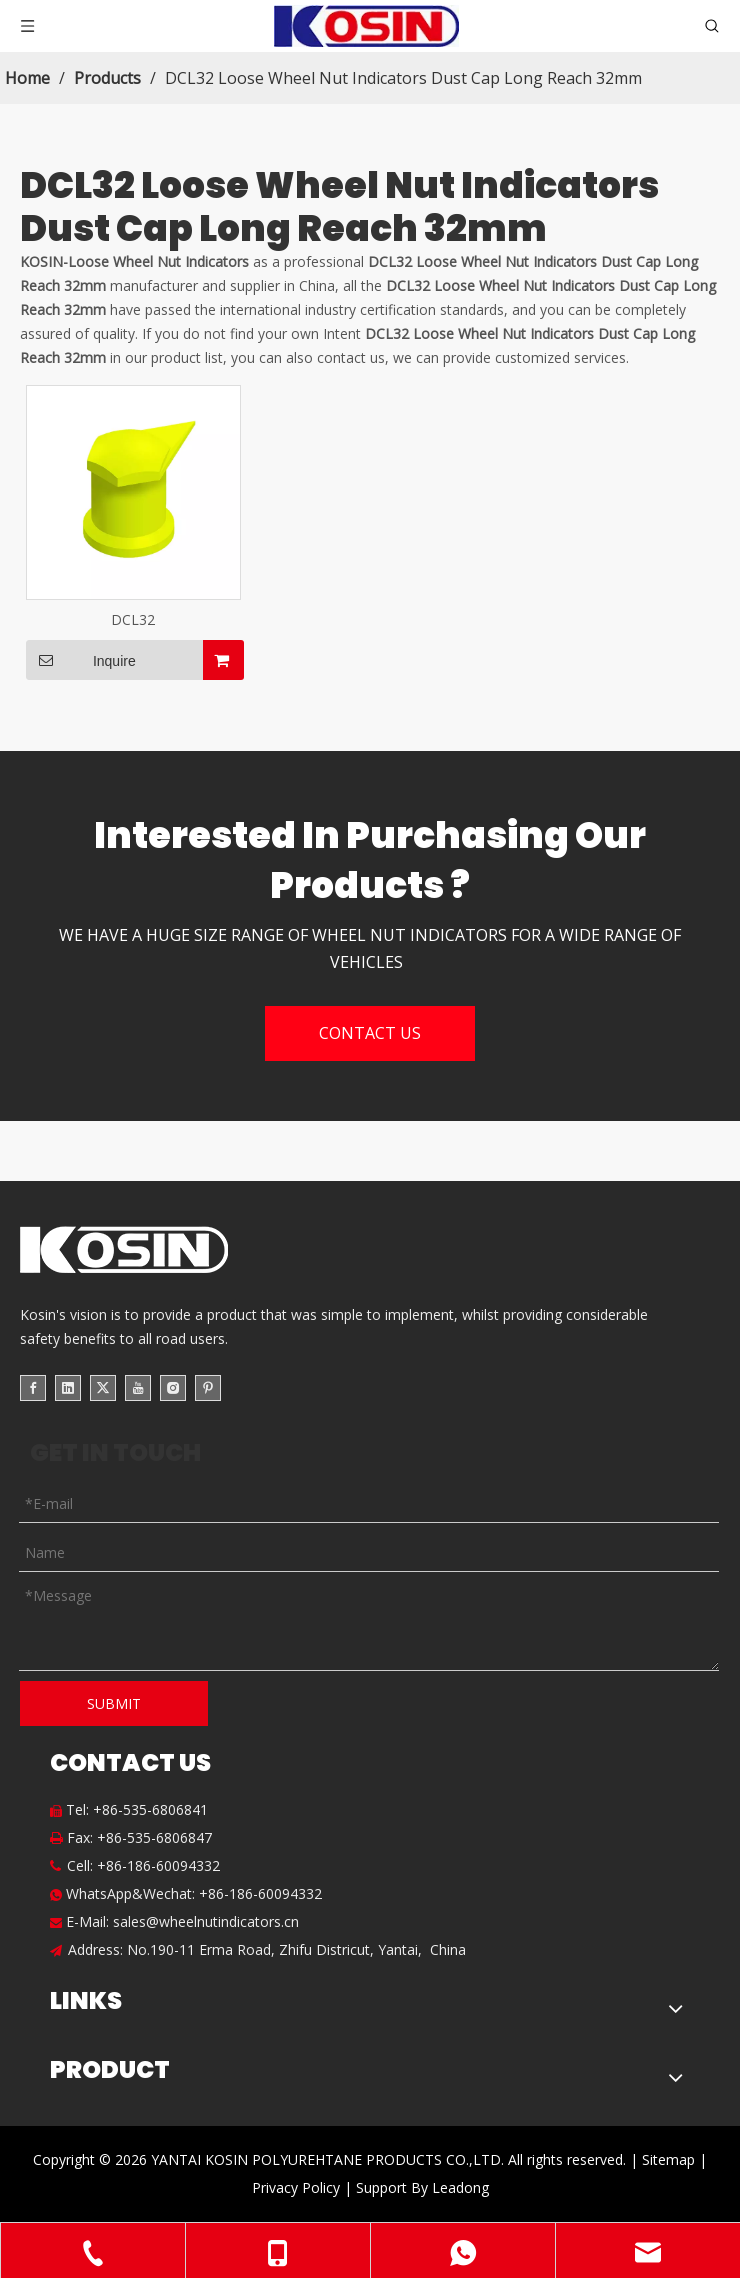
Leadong (460, 2187)
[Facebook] (33, 1388)
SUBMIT (114, 1703)
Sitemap (668, 2159)
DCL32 (133, 619)
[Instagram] (173, 1388)
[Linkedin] (68, 1388)
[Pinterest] (208, 1388)
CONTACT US (370, 1033)
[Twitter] (103, 1388)
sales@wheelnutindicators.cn (206, 1921)
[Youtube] (138, 1388)
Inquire (81, 660)
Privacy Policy (298, 2187)
